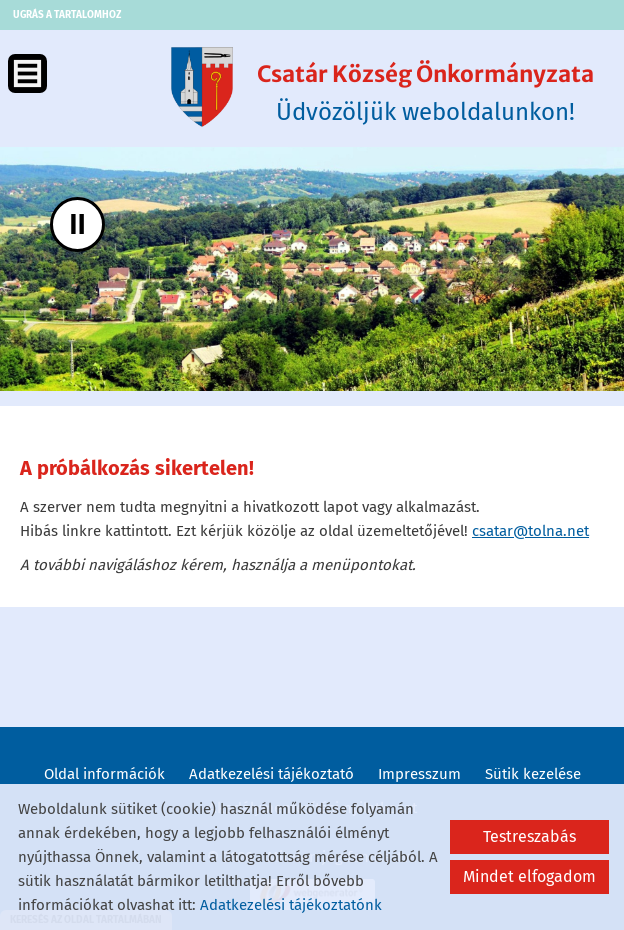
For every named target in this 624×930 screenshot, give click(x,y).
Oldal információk (104, 774)
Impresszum (419, 774)
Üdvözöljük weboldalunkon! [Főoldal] (425, 93)
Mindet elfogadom (529, 876)
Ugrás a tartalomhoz (67, 15)
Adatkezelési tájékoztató (271, 774)
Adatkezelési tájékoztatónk (291, 905)
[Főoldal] (202, 87)
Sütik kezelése (533, 774)
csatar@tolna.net (530, 531)
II (77, 223)
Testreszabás (529, 836)
